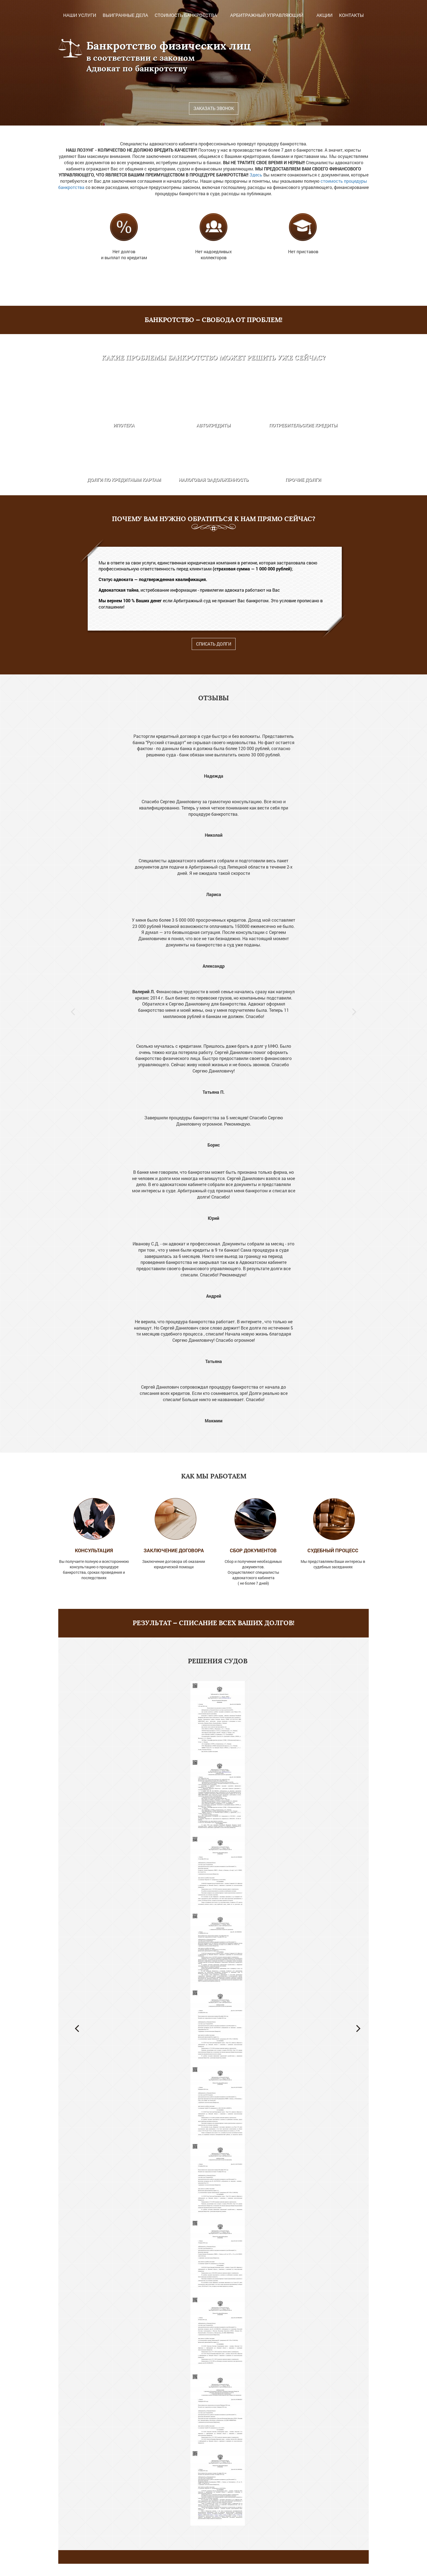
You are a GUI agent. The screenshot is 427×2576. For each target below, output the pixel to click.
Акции (324, 15)
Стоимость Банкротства (186, 15)
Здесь (255, 175)
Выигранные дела (125, 15)
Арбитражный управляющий (266, 15)
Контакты (351, 15)
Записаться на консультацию (213, 2569)
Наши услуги (79, 15)
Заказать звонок (213, 108)
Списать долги (213, 644)
